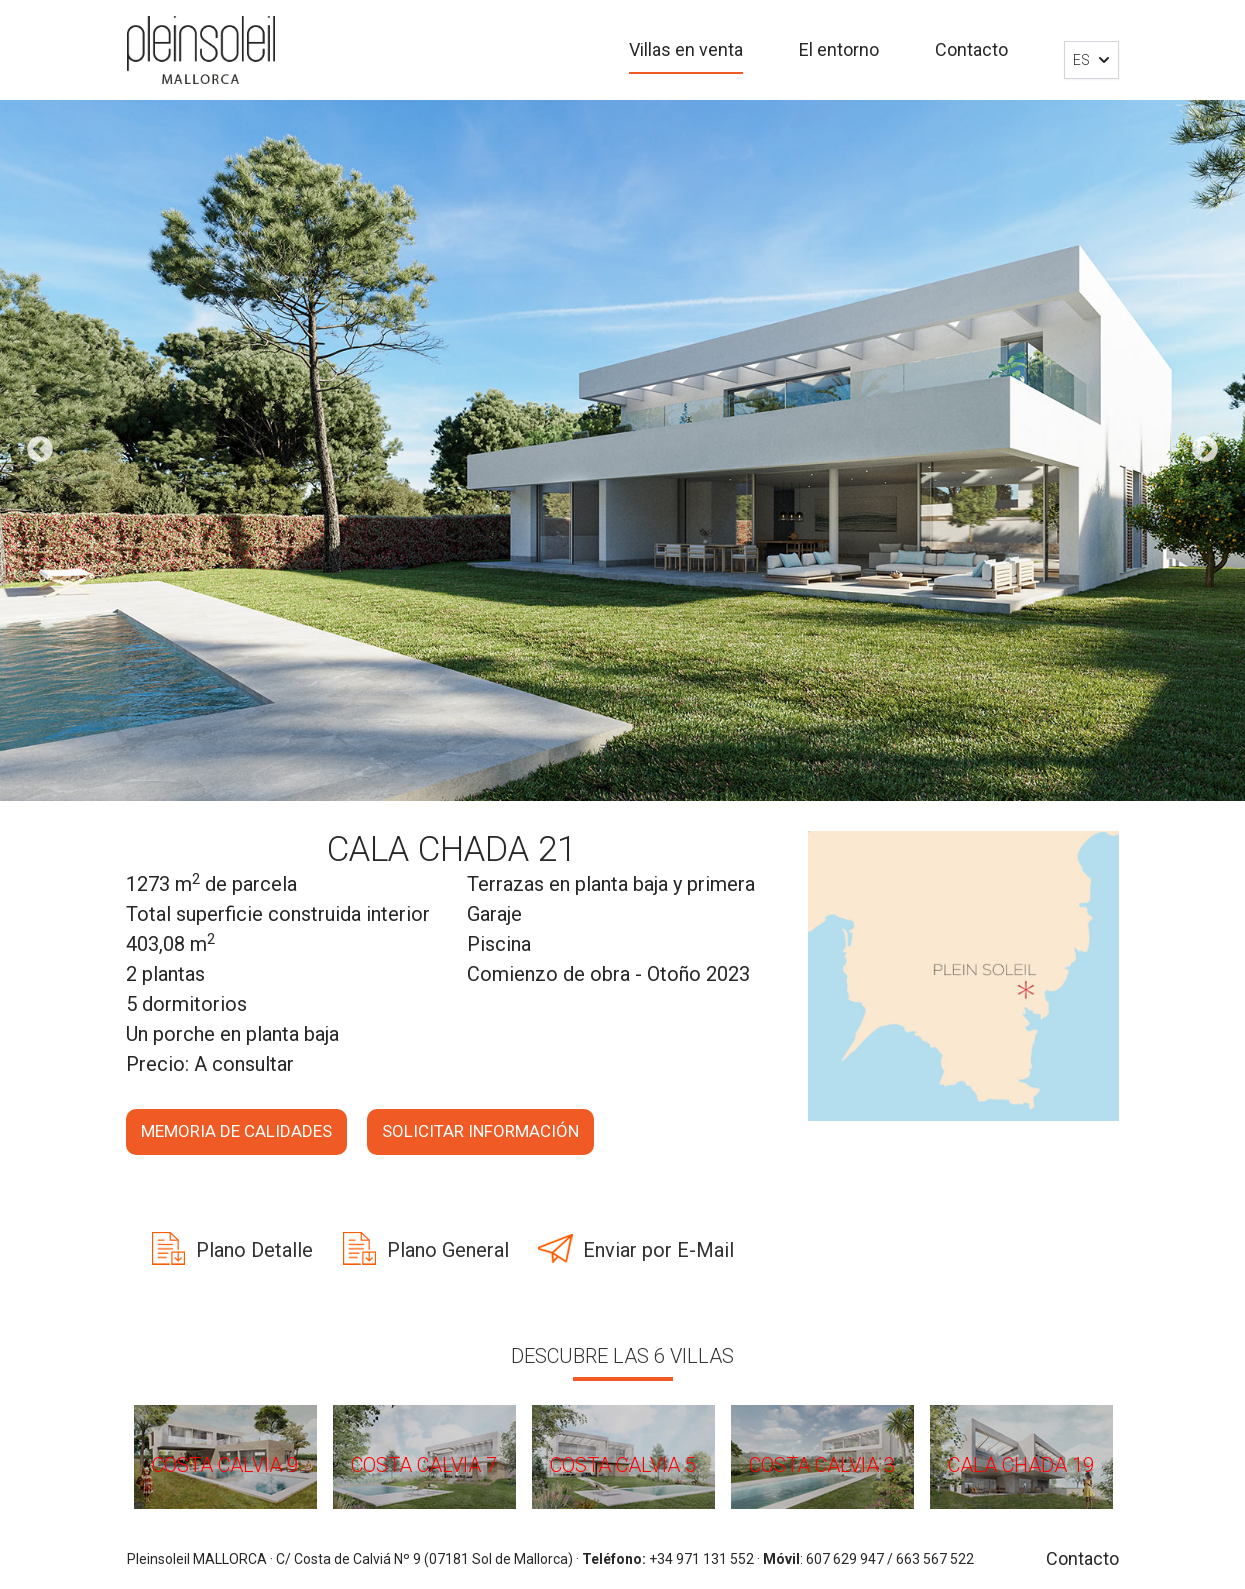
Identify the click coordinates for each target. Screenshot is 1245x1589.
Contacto (971, 49)
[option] (622, 450)
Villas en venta (686, 49)
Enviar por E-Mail (658, 1250)
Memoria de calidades (236, 1131)
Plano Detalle (254, 1250)
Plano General (448, 1250)
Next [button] (1205, 450)
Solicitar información (480, 1131)
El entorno (839, 49)
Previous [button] (40, 450)
